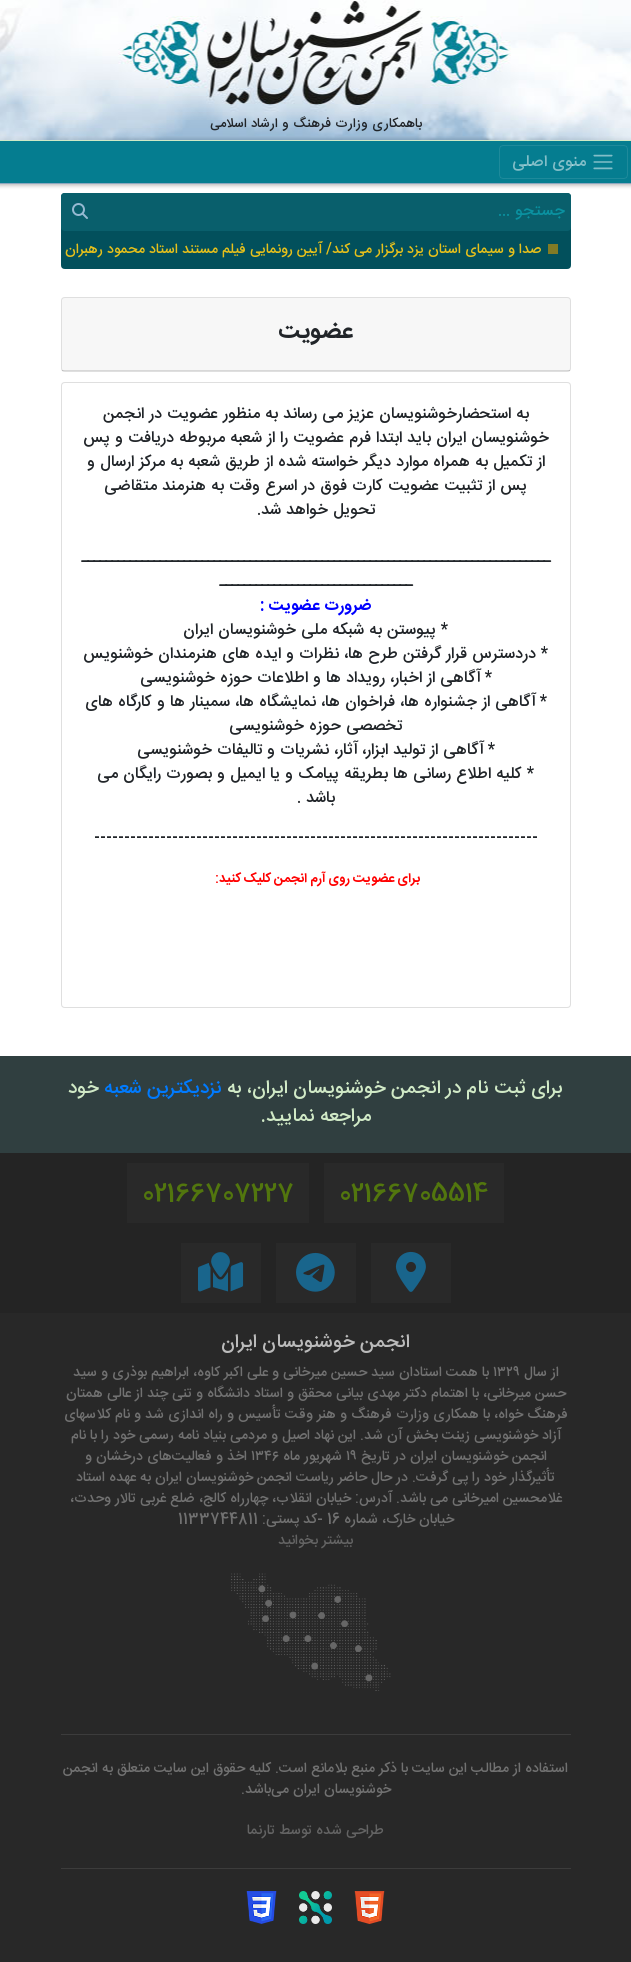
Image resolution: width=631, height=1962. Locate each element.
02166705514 (414, 1195)
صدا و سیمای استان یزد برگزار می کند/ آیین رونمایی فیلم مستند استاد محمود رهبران (303, 250)
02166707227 (218, 1195)
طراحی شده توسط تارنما (315, 1831)
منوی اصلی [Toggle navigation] (563, 162)
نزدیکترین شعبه (163, 1090)
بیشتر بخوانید (315, 1541)
